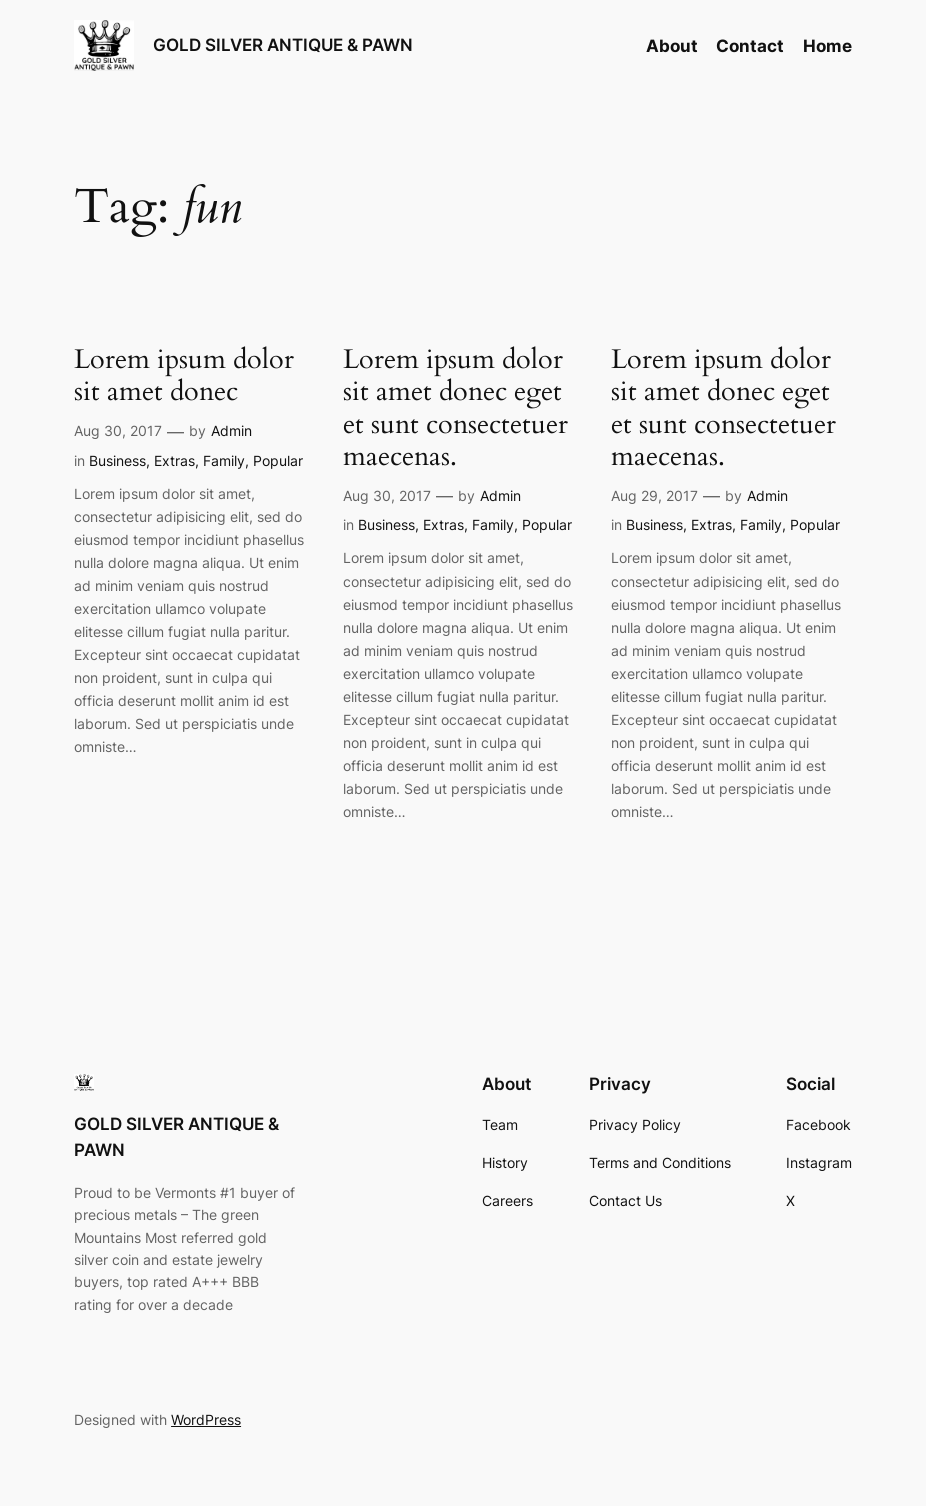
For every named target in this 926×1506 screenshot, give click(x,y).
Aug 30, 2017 (118, 430)
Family (224, 460)
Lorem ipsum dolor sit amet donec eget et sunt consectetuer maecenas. (455, 408)
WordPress (206, 1419)
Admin (231, 430)
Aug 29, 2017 (654, 495)
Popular (278, 460)
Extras (174, 460)
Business (117, 460)
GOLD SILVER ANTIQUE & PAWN (283, 44)
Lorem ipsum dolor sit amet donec (184, 376)
